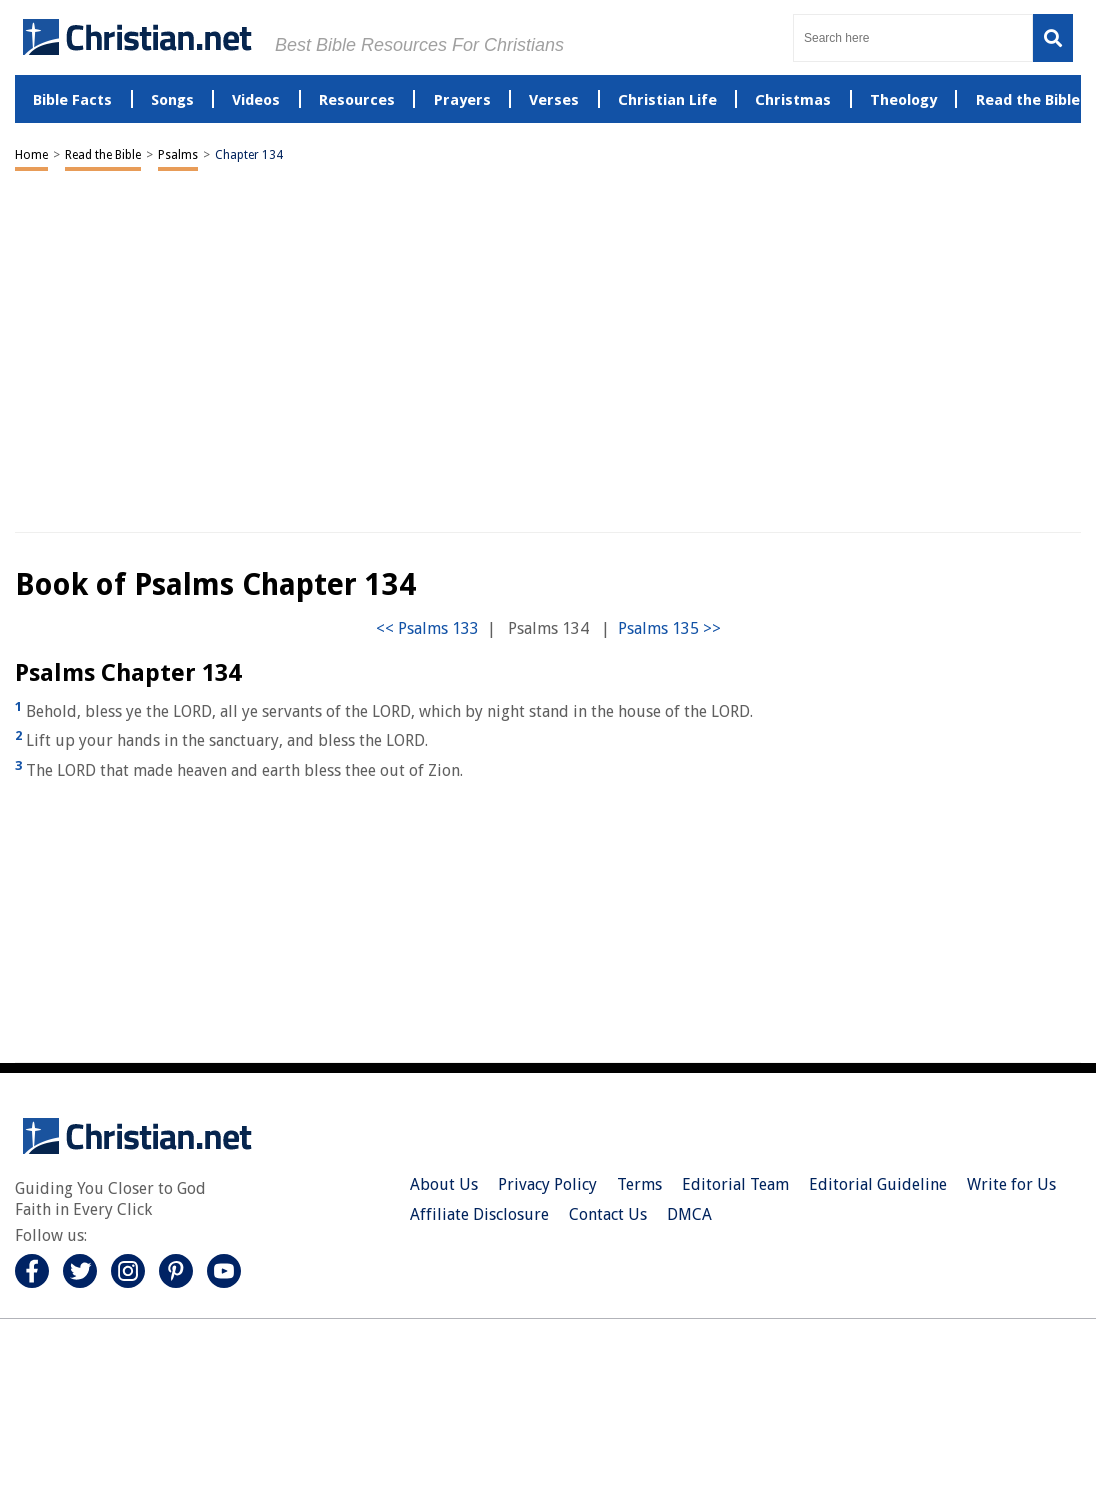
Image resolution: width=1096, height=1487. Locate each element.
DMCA (689, 1214)
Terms (639, 1184)
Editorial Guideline (878, 1184)
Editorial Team (735, 1184)
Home (31, 155)
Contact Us (608, 1214)
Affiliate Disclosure (479, 1214)
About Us (444, 1184)
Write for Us (1011, 1184)
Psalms (178, 155)
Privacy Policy (547, 1184)
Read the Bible (103, 155)
